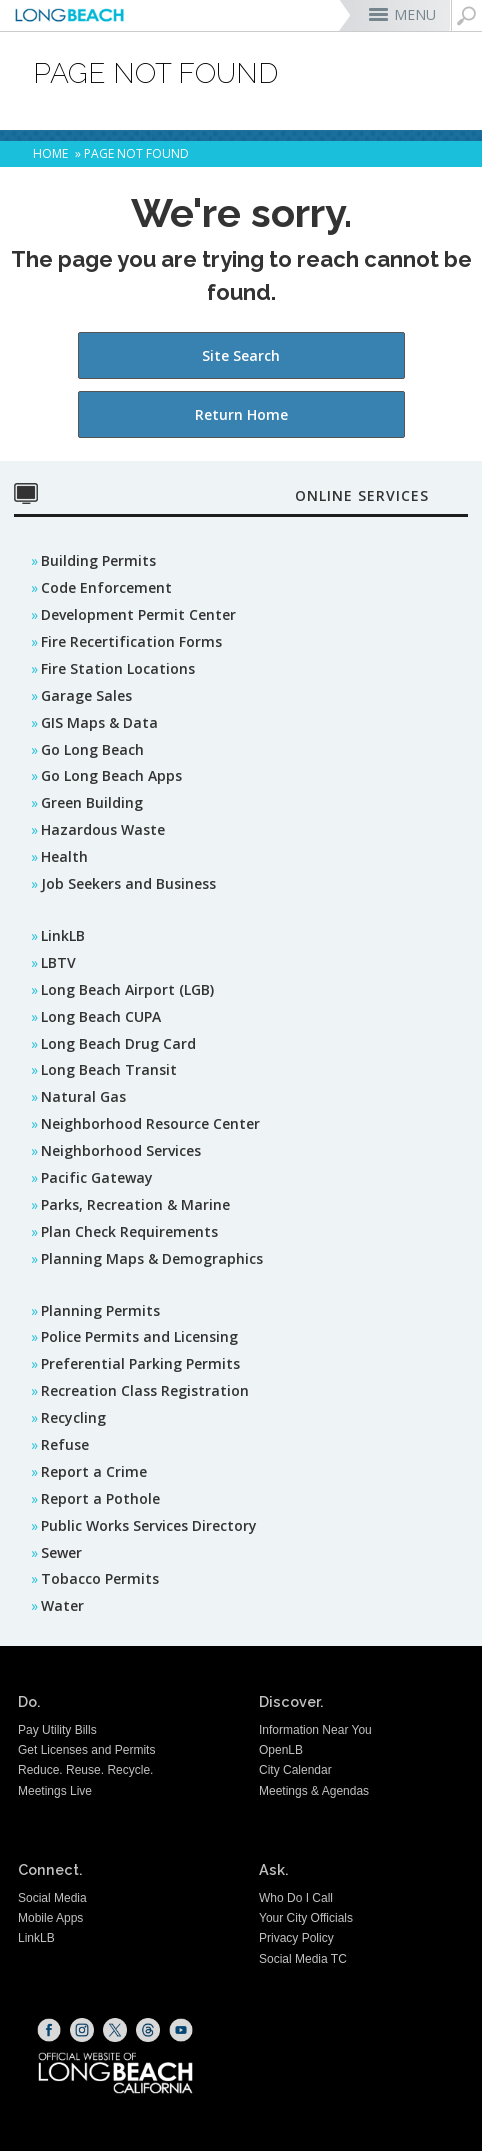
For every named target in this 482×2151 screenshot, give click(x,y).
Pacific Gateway (97, 1177)
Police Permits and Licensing (139, 1336)
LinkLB (63, 935)
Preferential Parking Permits (140, 1363)
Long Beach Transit (109, 1069)
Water (62, 1605)
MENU (415, 14)
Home (50, 153)
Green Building (92, 802)
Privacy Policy (296, 1938)
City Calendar (295, 1770)
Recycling (73, 1417)
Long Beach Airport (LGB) (127, 989)
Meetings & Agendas (314, 1791)
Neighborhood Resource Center (150, 1123)
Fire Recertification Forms (131, 641)
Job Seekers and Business (128, 883)
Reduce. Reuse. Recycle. (85, 1770)
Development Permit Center (138, 614)
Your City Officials (306, 1918)
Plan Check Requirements (129, 1231)
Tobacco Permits (100, 1578)
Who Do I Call (296, 1898)
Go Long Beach (92, 749)
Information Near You (315, 1730)
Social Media (52, 1898)
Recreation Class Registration (145, 1390)
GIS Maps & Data (99, 722)
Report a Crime (94, 1471)
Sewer (61, 1552)
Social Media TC (303, 1959)
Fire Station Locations (118, 668)
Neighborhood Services (121, 1150)
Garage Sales (86, 695)
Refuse (65, 1444)
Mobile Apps (50, 1918)
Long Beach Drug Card (118, 1043)
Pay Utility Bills (57, 1730)
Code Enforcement (106, 587)
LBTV (58, 962)
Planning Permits (100, 1310)
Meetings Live (55, 1791)
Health (64, 856)
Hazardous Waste (103, 829)
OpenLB (281, 1750)
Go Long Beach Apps (111, 775)
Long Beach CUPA (101, 1016)
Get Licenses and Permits (86, 1750)
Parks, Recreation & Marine (135, 1204)
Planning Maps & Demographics (152, 1258)
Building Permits (98, 560)
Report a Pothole (100, 1498)
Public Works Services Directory (149, 1525)
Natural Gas (83, 1096)
